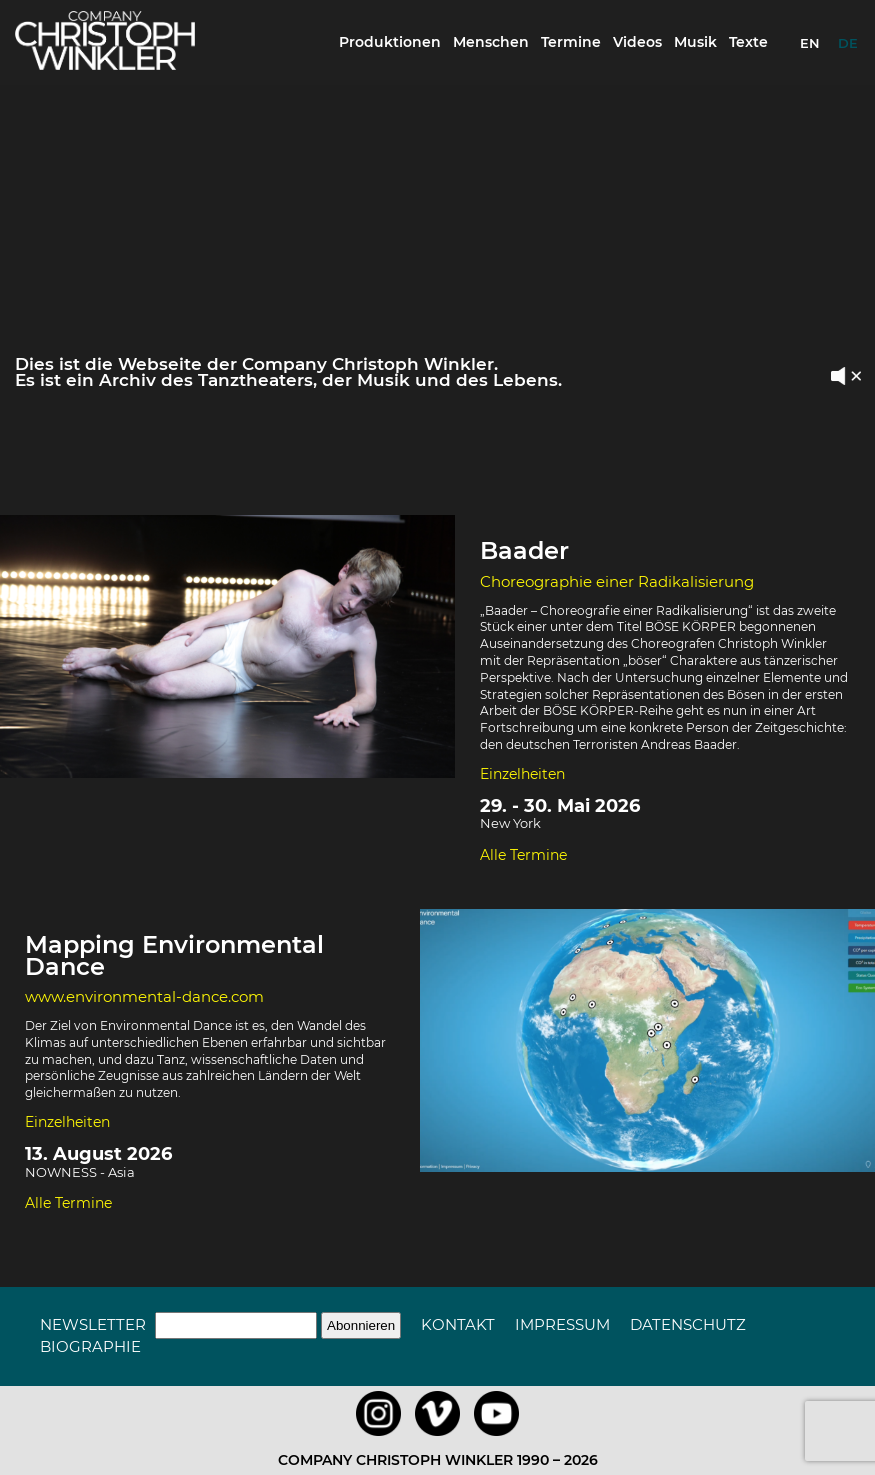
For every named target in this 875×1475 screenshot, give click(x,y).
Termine (571, 42)
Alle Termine (523, 855)
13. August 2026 (98, 1154)
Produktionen (390, 42)
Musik (695, 42)
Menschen (491, 42)
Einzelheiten (522, 774)
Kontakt (458, 1324)
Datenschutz (688, 1324)
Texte (748, 42)
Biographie (90, 1346)
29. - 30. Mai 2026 (560, 806)
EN (810, 43)
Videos (637, 42)
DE (848, 43)
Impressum (562, 1324)
